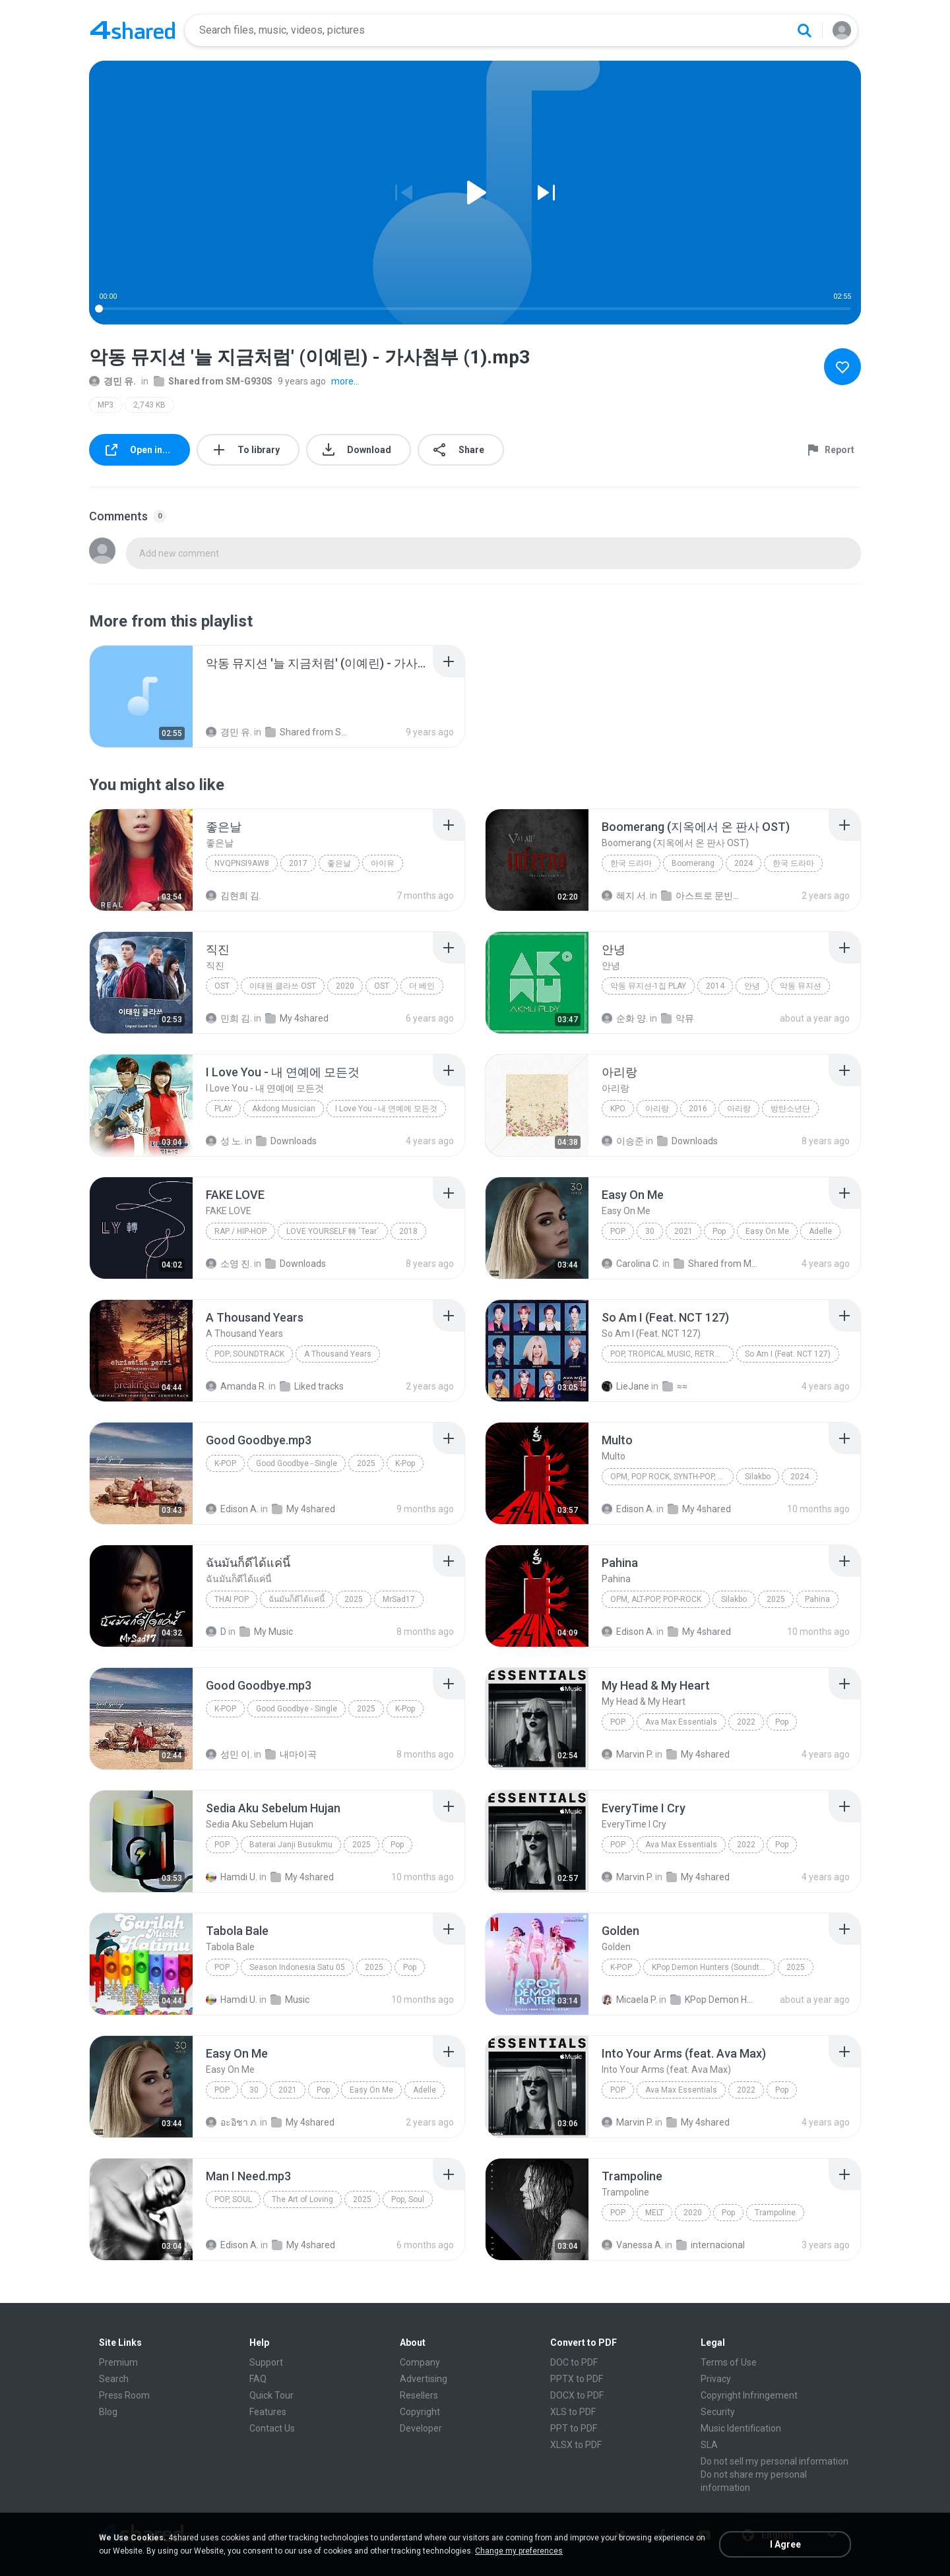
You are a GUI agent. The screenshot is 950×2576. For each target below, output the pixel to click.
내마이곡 (291, 1754)
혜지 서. (625, 895)
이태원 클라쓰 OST (282, 986)
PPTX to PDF (576, 2379)
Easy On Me (767, 1231)
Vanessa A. (632, 2245)
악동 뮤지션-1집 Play (648, 986)
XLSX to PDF (576, 2444)
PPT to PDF (573, 2428)
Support (266, 2362)
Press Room (124, 2395)
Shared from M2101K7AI (717, 1263)
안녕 (752, 986)
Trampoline (775, 2212)
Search (114, 2379)
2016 (698, 1108)
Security (718, 2412)
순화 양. (625, 1018)
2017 (298, 863)
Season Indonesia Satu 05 (297, 1967)
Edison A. (232, 1509)
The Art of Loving (302, 2199)
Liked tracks (312, 1386)
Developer (421, 2428)
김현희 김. (233, 895)
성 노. (224, 1141)
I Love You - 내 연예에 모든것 (386, 1108)
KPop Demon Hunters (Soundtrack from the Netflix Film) (713, 1967)
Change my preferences (519, 2551)
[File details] (141, 696)
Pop (617, 1231)
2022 (746, 1722)
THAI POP (231, 1599)
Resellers (419, 2395)
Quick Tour (271, 2395)
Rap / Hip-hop (240, 1231)
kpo (617, 1108)
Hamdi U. (231, 1877)
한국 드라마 (631, 863)
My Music (266, 1631)
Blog (108, 2412)
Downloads (286, 1141)
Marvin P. (627, 1754)
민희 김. (229, 1018)
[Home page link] (132, 30)
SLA (709, 2444)
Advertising (423, 2379)
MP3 (105, 405)
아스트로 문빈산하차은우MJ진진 (704, 895)
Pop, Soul (233, 2199)
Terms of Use (729, 2362)
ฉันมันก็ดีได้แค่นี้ (297, 1599)
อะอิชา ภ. (232, 2122)
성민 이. (229, 1754)
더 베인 (422, 986)
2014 (715, 986)
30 (649, 1231)
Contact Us (272, 2428)
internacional (710, 2245)
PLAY (223, 1108)
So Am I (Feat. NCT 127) (788, 1354)
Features (267, 2412)
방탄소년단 (790, 1108)
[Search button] (804, 30)
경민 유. (112, 381)
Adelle (820, 1231)
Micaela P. (629, 1999)
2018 (408, 1231)
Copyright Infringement (749, 2395)
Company (420, 2362)
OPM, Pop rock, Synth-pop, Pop (671, 1476)
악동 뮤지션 (800, 986)
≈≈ (674, 1386)
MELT (654, 2212)
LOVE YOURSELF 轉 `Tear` (332, 1231)
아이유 (383, 863)
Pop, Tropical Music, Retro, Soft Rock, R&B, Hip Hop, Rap (672, 1354)
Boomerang (693, 863)
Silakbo (758, 1476)
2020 (345, 986)
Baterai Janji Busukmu (290, 1844)
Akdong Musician (283, 1108)
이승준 (623, 1141)
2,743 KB (149, 405)
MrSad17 (399, 1599)
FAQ (258, 2379)
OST (222, 986)
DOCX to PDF (577, 2395)
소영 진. (229, 1263)
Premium (118, 2362)
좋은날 (339, 863)
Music (289, 1999)
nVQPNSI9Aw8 (241, 863)
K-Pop (225, 1463)
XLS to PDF (573, 2412)
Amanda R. (236, 1386)
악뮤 (677, 1018)
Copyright (420, 2412)
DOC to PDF (574, 2362)
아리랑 (657, 1108)
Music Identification (741, 2428)
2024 (743, 863)
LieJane (625, 1386)
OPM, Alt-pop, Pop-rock (655, 1599)
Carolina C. (631, 1263)
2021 (683, 1231)
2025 (366, 1463)
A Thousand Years (337, 1354)
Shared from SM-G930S (213, 381)
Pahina (817, 1599)
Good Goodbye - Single (296, 1463)
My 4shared (297, 1018)
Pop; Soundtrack (249, 1354)
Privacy (716, 2379)
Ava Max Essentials (681, 1722)
